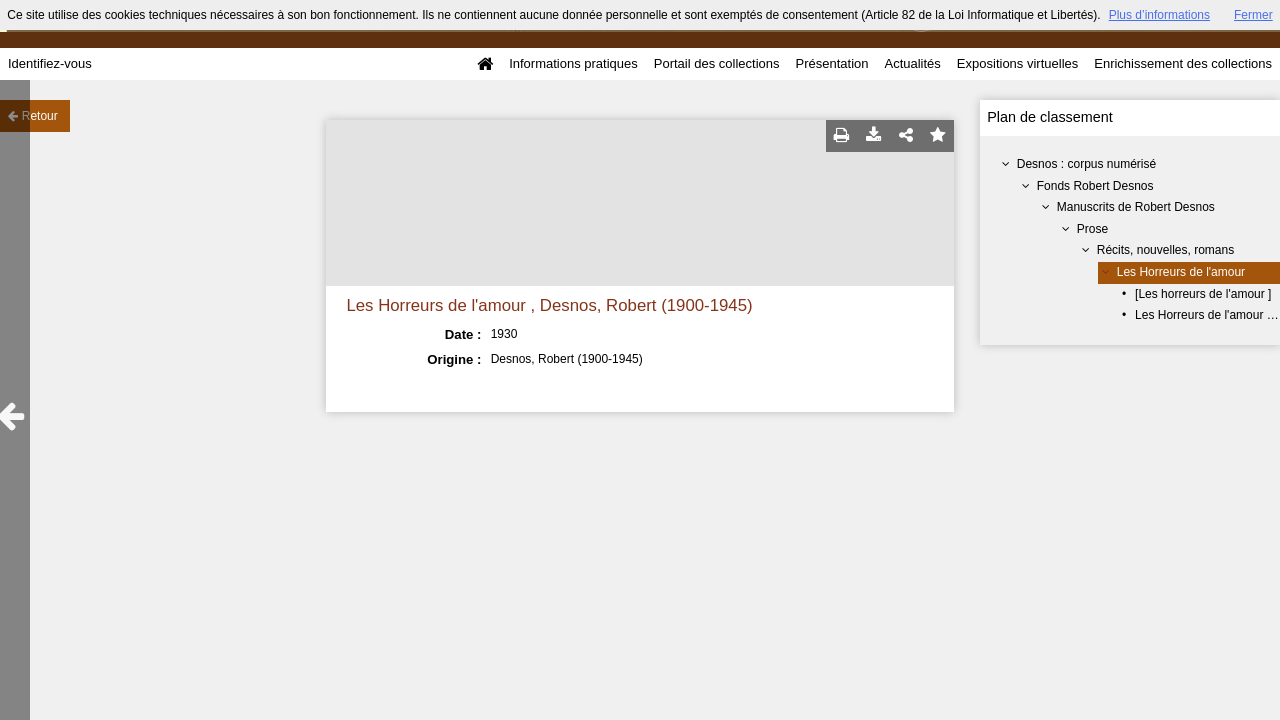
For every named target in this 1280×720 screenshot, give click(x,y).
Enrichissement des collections (1183, 63)
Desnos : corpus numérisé (1086, 164)
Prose (1092, 229)
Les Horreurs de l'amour (1181, 272)
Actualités (912, 63)
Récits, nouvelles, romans (1165, 250)
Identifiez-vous (50, 63)
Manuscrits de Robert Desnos (1136, 207)
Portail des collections (717, 63)
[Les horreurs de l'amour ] (1203, 294)
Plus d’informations (1159, 15)
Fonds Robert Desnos (1095, 186)
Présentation (831, 63)
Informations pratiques (573, 63)
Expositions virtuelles (1017, 63)
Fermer (1253, 15)
